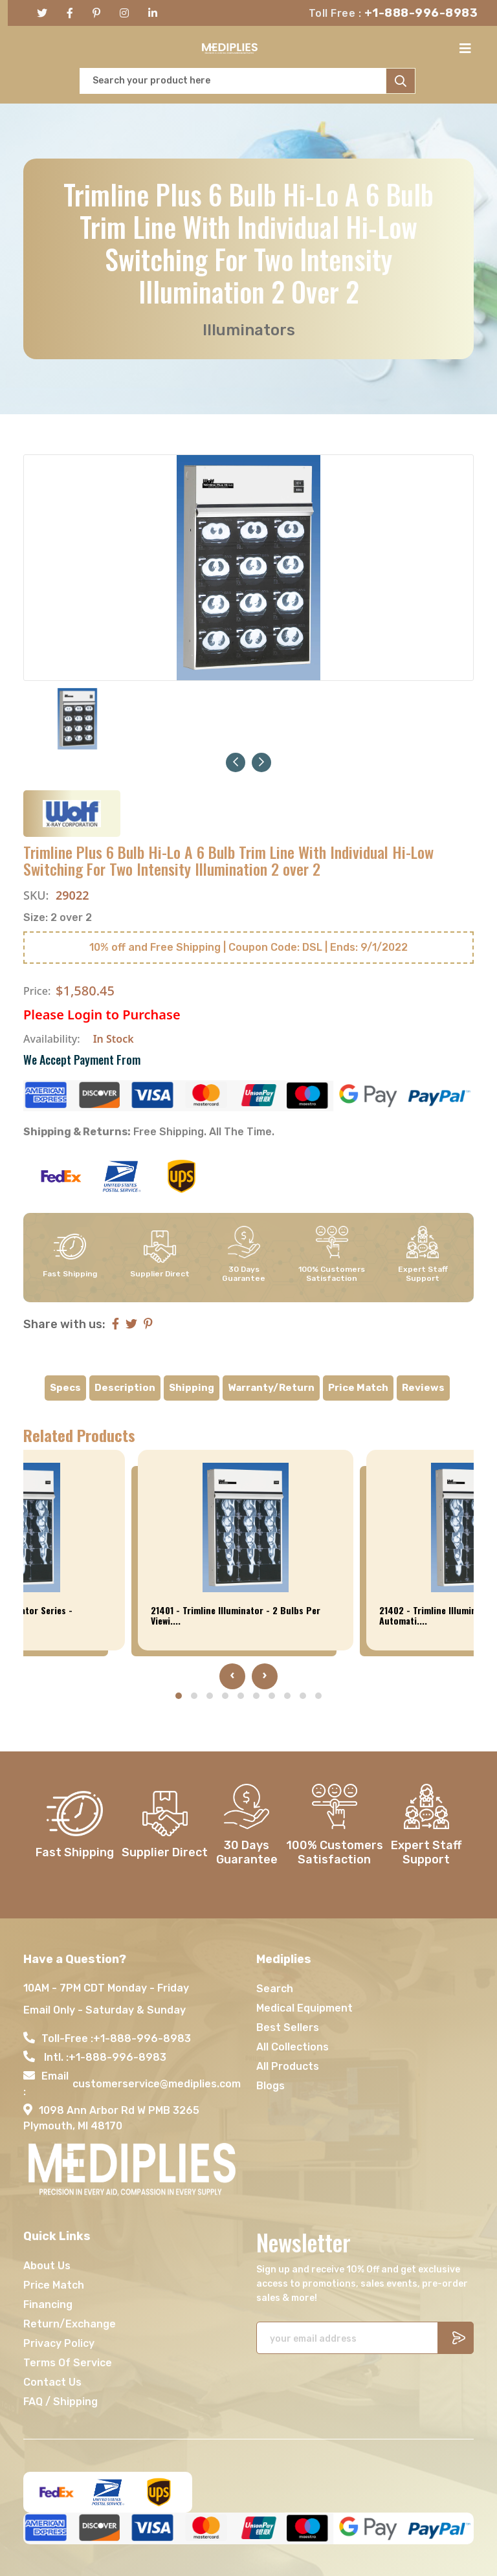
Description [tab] (124, 1387)
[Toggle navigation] (469, 48)
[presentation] (232, 1676)
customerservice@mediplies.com (156, 2083)
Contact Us (52, 2381)
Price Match (53, 2284)
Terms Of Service (67, 2362)
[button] (235, 760)
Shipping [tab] (191, 1387)
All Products (287, 2066)
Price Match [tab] (358, 1387)
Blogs (270, 2085)
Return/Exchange (69, 2323)
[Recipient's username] (347, 2337)
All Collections (292, 2046)
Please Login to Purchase (102, 1014)
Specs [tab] (65, 1387)
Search (274, 1988)
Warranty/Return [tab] (271, 1387)
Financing (47, 2304)
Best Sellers (287, 2027)
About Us (47, 2265)
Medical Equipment (304, 2007)
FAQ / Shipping (60, 2401)
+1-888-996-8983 (421, 13)
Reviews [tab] (423, 1387)
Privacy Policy (58, 2343)
